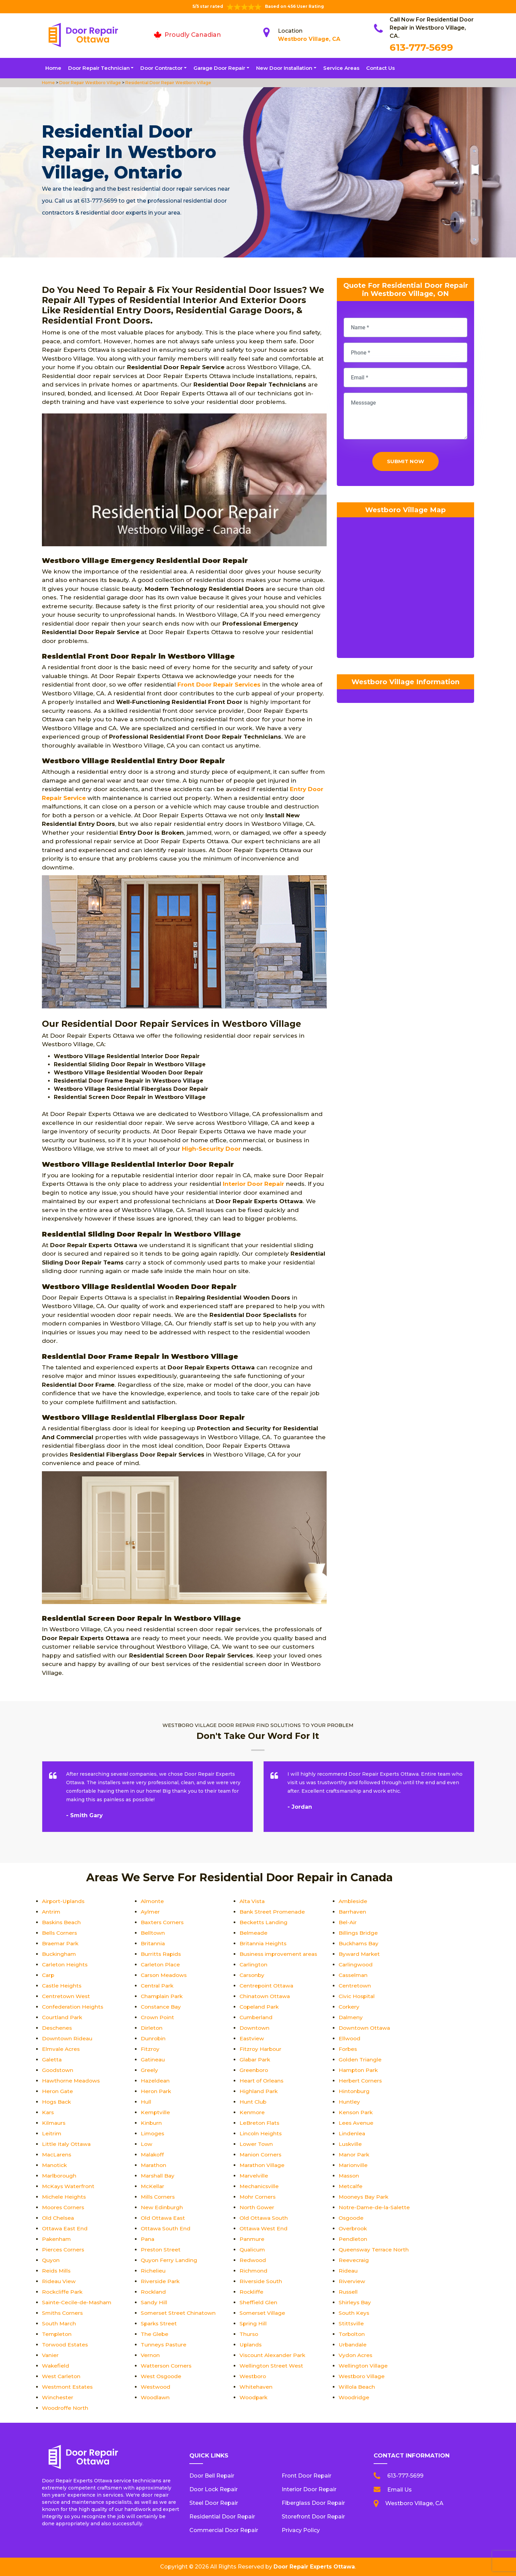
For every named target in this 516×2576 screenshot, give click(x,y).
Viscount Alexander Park (273, 2355)
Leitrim (52, 2133)
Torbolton (352, 2334)
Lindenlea (352, 2133)
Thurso (249, 2334)
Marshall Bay (158, 2175)
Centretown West (66, 1996)
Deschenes (57, 2028)
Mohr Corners (258, 2197)
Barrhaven (353, 1912)
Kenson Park (356, 2112)
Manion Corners (261, 2154)
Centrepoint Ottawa (267, 1985)
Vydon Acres (356, 2355)
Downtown (254, 2028)
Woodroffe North (66, 2408)
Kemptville (156, 2112)
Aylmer (150, 1912)
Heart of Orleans (262, 2080)
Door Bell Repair (211, 2475)
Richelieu (153, 2270)
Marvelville (254, 2175)
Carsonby (252, 1975)
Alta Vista (252, 1901)
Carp (48, 1975)
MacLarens (57, 2154)
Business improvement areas (279, 1954)
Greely (149, 2070)
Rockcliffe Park (63, 2292)
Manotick (55, 2165)
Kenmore (252, 2112)
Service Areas (341, 68)
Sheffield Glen (258, 2302)
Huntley (349, 2102)
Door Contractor (161, 68)
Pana (148, 2239)
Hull (146, 2102)
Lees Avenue (356, 2123)
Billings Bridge (358, 1933)
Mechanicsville (259, 2186)
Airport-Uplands (64, 1901)
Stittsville (351, 2323)
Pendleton (353, 2239)
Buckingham (59, 1954)
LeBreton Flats (259, 2123)
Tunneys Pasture (164, 2344)
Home (53, 68)
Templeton (57, 2334)
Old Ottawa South (264, 2218)
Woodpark (254, 2397)
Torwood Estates (66, 2344)
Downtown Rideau (67, 2038)
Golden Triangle (360, 2059)
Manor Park (355, 2154)
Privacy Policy (301, 2530)
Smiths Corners (63, 2313)
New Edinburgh (162, 2207)
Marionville (354, 2165)
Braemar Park (61, 1943)
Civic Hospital (357, 1996)
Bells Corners (60, 1933)
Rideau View (59, 2281)
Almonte (153, 1901)
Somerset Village (262, 2313)
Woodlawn (156, 2397)
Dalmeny (351, 2017)
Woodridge (354, 2397)
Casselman (354, 1975)
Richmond (253, 2270)
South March (59, 2323)
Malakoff (153, 2154)
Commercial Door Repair (223, 2530)
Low (147, 2144)
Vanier (50, 2355)
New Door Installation (284, 68)
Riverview (352, 2281)
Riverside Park (161, 2281)
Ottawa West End (264, 2228)
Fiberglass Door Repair (313, 2503)
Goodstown (58, 2070)
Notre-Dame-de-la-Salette (375, 2207)
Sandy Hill (154, 2302)
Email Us (399, 2489)
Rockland (154, 2292)
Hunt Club (253, 2102)
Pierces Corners (63, 2249)
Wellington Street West (271, 2365)
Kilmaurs (54, 2123)
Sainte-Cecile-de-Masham (78, 2302)
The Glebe (155, 2334)
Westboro (253, 2376)
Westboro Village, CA (309, 39)
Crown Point (158, 2017)
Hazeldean (155, 2080)
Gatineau (153, 2059)
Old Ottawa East (164, 2218)
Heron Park (156, 2091)
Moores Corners (64, 2207)
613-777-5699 (421, 47)
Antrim (51, 1912)
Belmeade (253, 1933)
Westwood (156, 2387)
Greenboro (254, 2070)
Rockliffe (251, 2292)
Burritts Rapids (161, 1954)
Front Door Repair (306, 2475)
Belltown (153, 1933)
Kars (48, 2112)
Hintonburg (354, 2091)
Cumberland (256, 2017)
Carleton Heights (65, 1964)
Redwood (253, 2260)
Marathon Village (262, 2165)
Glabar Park (255, 2059)
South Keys (354, 2313)
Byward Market (360, 1954)
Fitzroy (150, 2049)
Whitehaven (256, 2387)
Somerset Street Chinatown (179, 2313)
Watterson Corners (167, 2365)
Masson (350, 2175)
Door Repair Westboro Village (89, 82)
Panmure (252, 2239)
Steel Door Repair (213, 2503)
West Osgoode (162, 2376)
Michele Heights (64, 2197)
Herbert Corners (361, 2080)
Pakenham (57, 2239)
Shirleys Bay (355, 2302)
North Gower (257, 2207)
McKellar (153, 2186)
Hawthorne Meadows (72, 2080)
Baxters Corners (163, 1922)
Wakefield (56, 2365)
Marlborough (60, 2175)
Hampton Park (359, 2070)
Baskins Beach (62, 1922)
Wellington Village (363, 2365)
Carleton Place (161, 1964)
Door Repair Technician (99, 68)
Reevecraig (354, 2260)
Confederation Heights (73, 2007)
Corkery (349, 2007)
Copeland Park (260, 2007)
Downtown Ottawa (365, 2028)
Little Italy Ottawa (67, 2144)
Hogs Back (57, 2102)
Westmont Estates (68, 2387)
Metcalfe (351, 2186)
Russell (348, 2292)
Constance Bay (162, 2007)
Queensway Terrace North (374, 2249)
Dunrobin (153, 2038)
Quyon (51, 2260)
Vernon (150, 2355)
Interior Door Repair (309, 2489)
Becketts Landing (263, 1922)
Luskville (350, 2144)
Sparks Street (159, 2323)
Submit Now (405, 462)
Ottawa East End (65, 2228)
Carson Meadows (165, 1975)
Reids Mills (57, 2270)
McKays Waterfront (69, 2186)
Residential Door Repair (222, 2516)
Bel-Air (348, 1922)
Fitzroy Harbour (261, 2049)
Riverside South (261, 2281)
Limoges (153, 2133)
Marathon (154, 2165)
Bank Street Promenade (273, 1912)
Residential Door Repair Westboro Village (167, 82)
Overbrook (354, 2228)
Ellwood (350, 2038)
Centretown (355, 1985)
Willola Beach (357, 2387)
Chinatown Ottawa (265, 1996)
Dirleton (152, 2028)
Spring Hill (253, 2323)
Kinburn (151, 2123)
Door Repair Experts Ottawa (314, 2566)
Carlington (253, 1964)
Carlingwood (356, 1964)
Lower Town (256, 2144)
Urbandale (353, 2344)
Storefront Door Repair (313, 2516)
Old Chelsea (58, 2218)
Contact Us (380, 68)
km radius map (405, 591)
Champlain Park (163, 1996)
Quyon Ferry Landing (169, 2260)
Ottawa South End (166, 2228)
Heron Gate (58, 2091)
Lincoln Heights (260, 2133)
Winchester (58, 2397)
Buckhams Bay (359, 1943)
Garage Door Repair (219, 68)
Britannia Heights (263, 1943)
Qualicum (252, 2249)
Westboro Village (362, 2376)
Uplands (251, 2344)
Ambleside (354, 1901)
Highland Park (259, 2091)
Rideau (348, 2270)
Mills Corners (158, 2197)
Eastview (252, 2038)
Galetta (52, 2059)
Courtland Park (63, 2017)
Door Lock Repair (213, 2489)
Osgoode (352, 2218)
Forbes (348, 2049)
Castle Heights (62, 1985)
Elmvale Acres (61, 2049)
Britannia (153, 1943)
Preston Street (161, 2249)
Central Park (158, 1985)
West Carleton (62, 2376)
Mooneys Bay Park (365, 2197)
